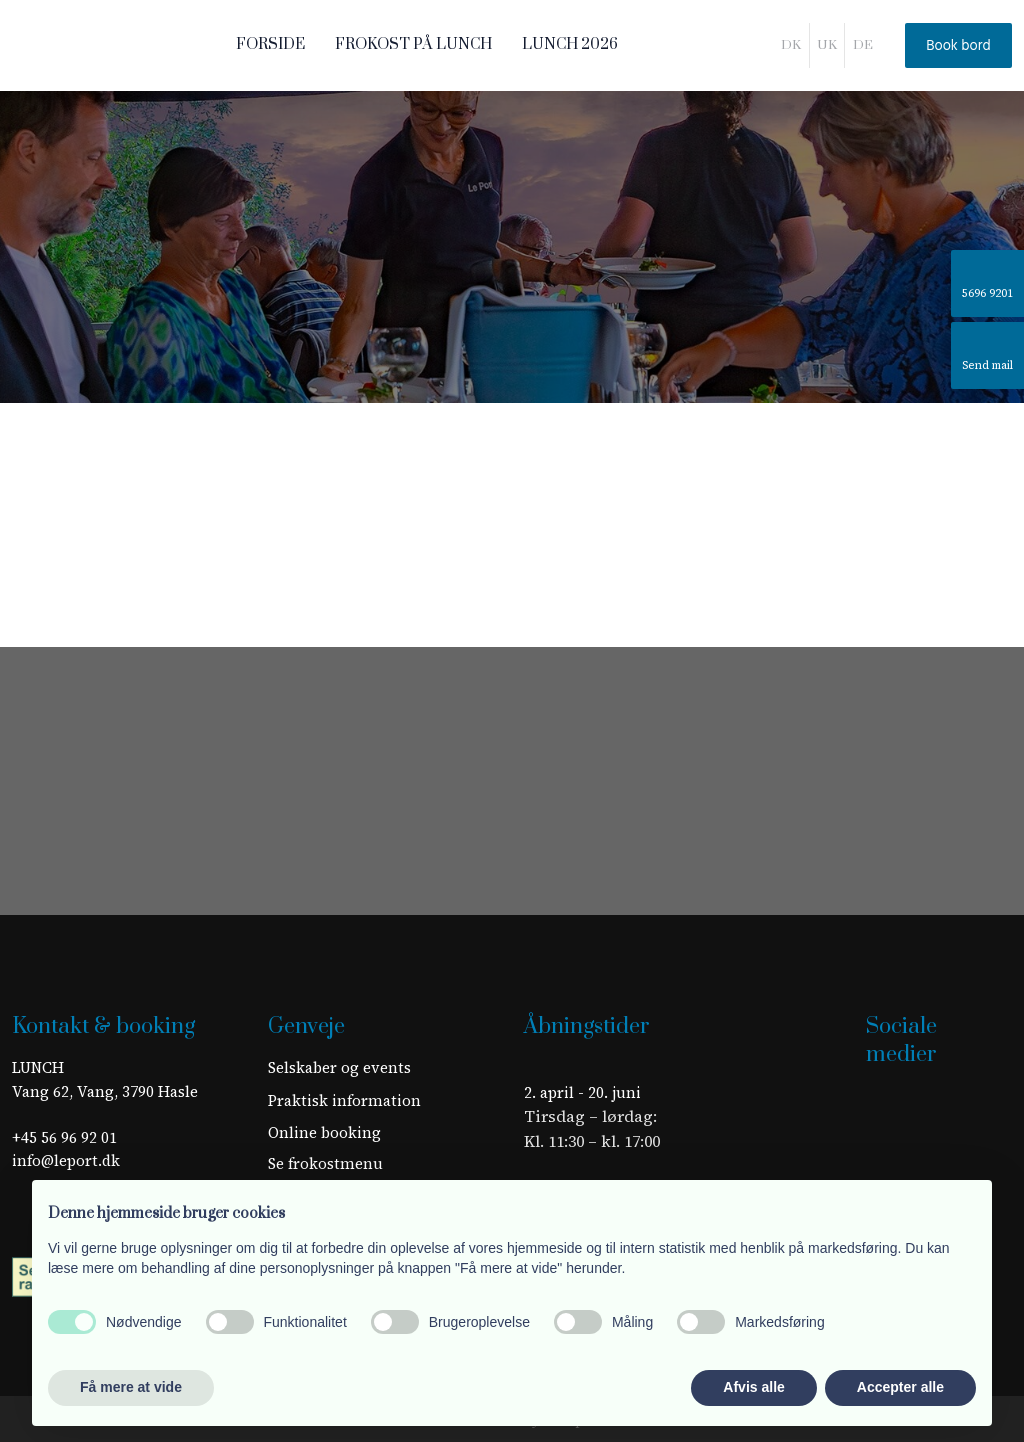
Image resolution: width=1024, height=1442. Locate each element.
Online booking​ (324, 1132)
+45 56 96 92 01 (64, 1137)
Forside (270, 44)
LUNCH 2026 (570, 44)
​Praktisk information (344, 1100)
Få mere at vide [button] (131, 1387)
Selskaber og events (339, 1067)
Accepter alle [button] (900, 1387)
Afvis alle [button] (753, 1387)
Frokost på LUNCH (413, 44)
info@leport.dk (66, 1160)
